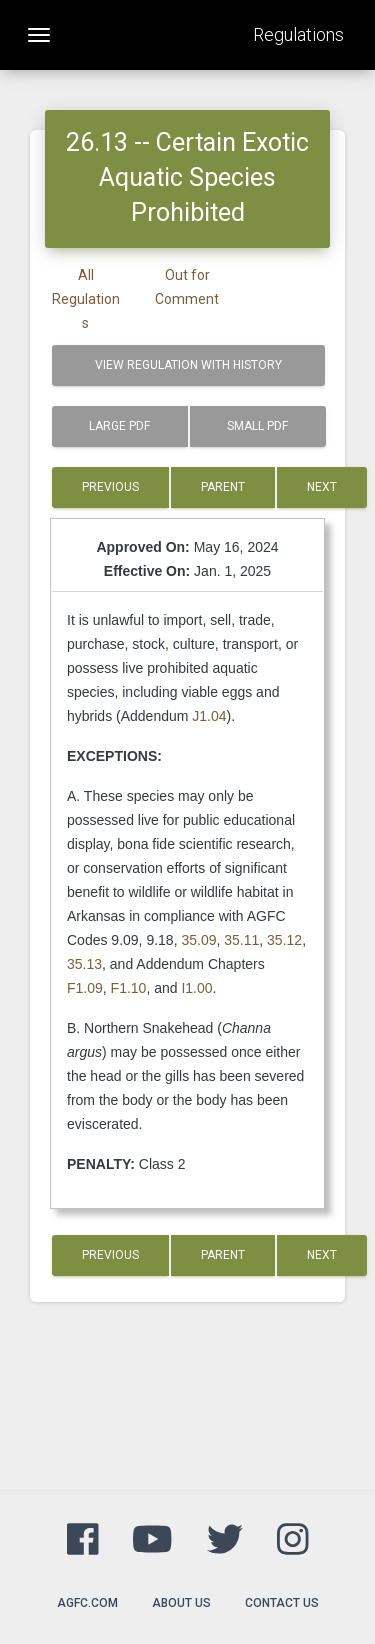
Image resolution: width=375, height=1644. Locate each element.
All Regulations (86, 299)
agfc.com (87, 1603)
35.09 (198, 940)
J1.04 (209, 716)
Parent (223, 487)
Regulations (298, 34)
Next (322, 487)
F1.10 (129, 988)
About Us (181, 1603)
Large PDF (119, 426)
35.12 (284, 940)
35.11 (241, 940)
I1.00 (196, 988)
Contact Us (282, 1603)
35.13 (84, 964)
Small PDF (257, 426)
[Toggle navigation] (39, 35)
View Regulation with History (188, 365)
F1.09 (85, 988)
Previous (110, 487)
